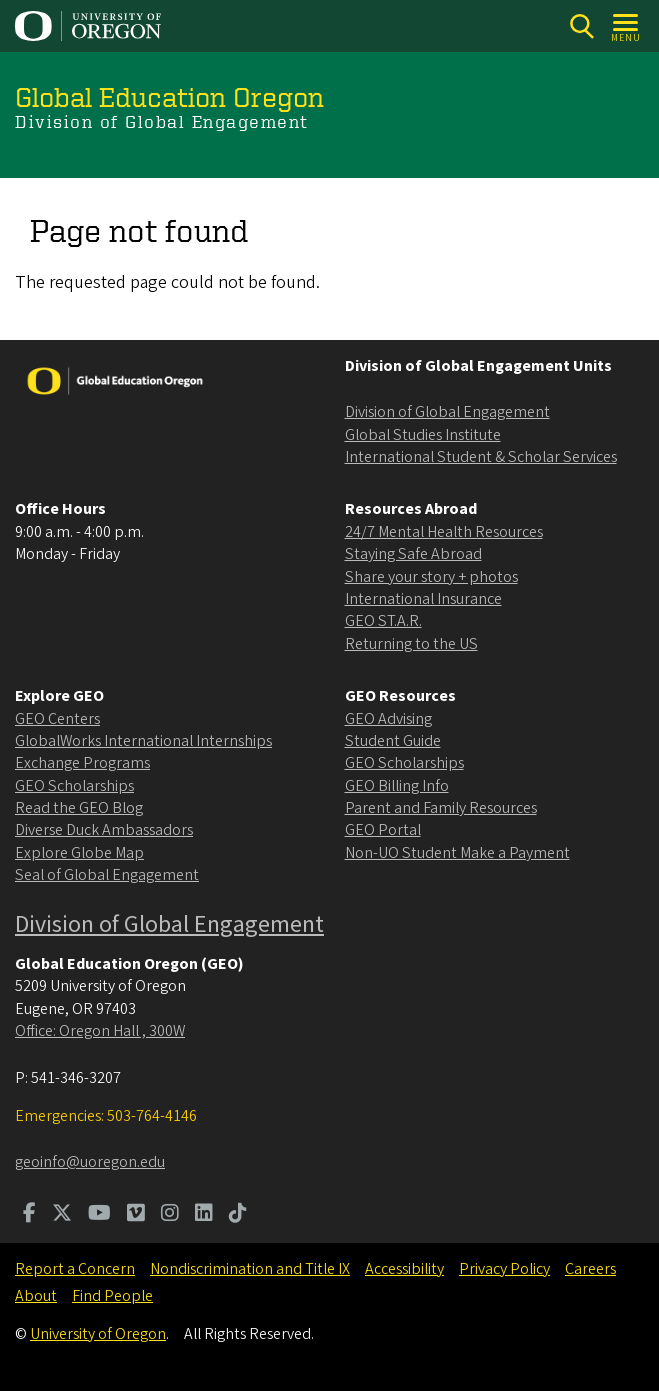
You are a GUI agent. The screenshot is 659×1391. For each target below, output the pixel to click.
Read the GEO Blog (79, 808)
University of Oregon (98, 1334)
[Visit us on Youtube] (99, 1215)
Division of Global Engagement (447, 412)
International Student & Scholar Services (481, 457)
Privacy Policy (504, 1269)
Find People (112, 1296)
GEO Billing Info (397, 786)
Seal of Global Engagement (107, 875)
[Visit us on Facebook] (29, 1215)
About (36, 1296)
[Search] (581, 26)
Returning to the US (411, 644)
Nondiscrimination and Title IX (250, 1269)
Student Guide (393, 741)
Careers (590, 1269)
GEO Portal (383, 830)
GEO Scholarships (74, 786)
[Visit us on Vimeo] (136, 1215)
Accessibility (404, 1269)
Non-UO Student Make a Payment (457, 853)
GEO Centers (57, 719)
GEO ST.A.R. (383, 621)
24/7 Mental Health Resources (444, 532)
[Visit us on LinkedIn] (204, 1215)
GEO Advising (388, 719)
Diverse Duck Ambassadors (104, 830)
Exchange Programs (82, 763)
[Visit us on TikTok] (238, 1215)
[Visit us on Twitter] (62, 1215)
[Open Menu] (626, 26)
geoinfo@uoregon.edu (90, 1162)
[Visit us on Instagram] (170, 1215)
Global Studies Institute (423, 435)
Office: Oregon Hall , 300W (100, 1031)
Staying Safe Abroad (413, 554)
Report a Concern (75, 1269)
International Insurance (423, 599)
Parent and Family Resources (441, 808)
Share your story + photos (431, 577)
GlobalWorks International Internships (143, 741)
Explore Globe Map (79, 853)
